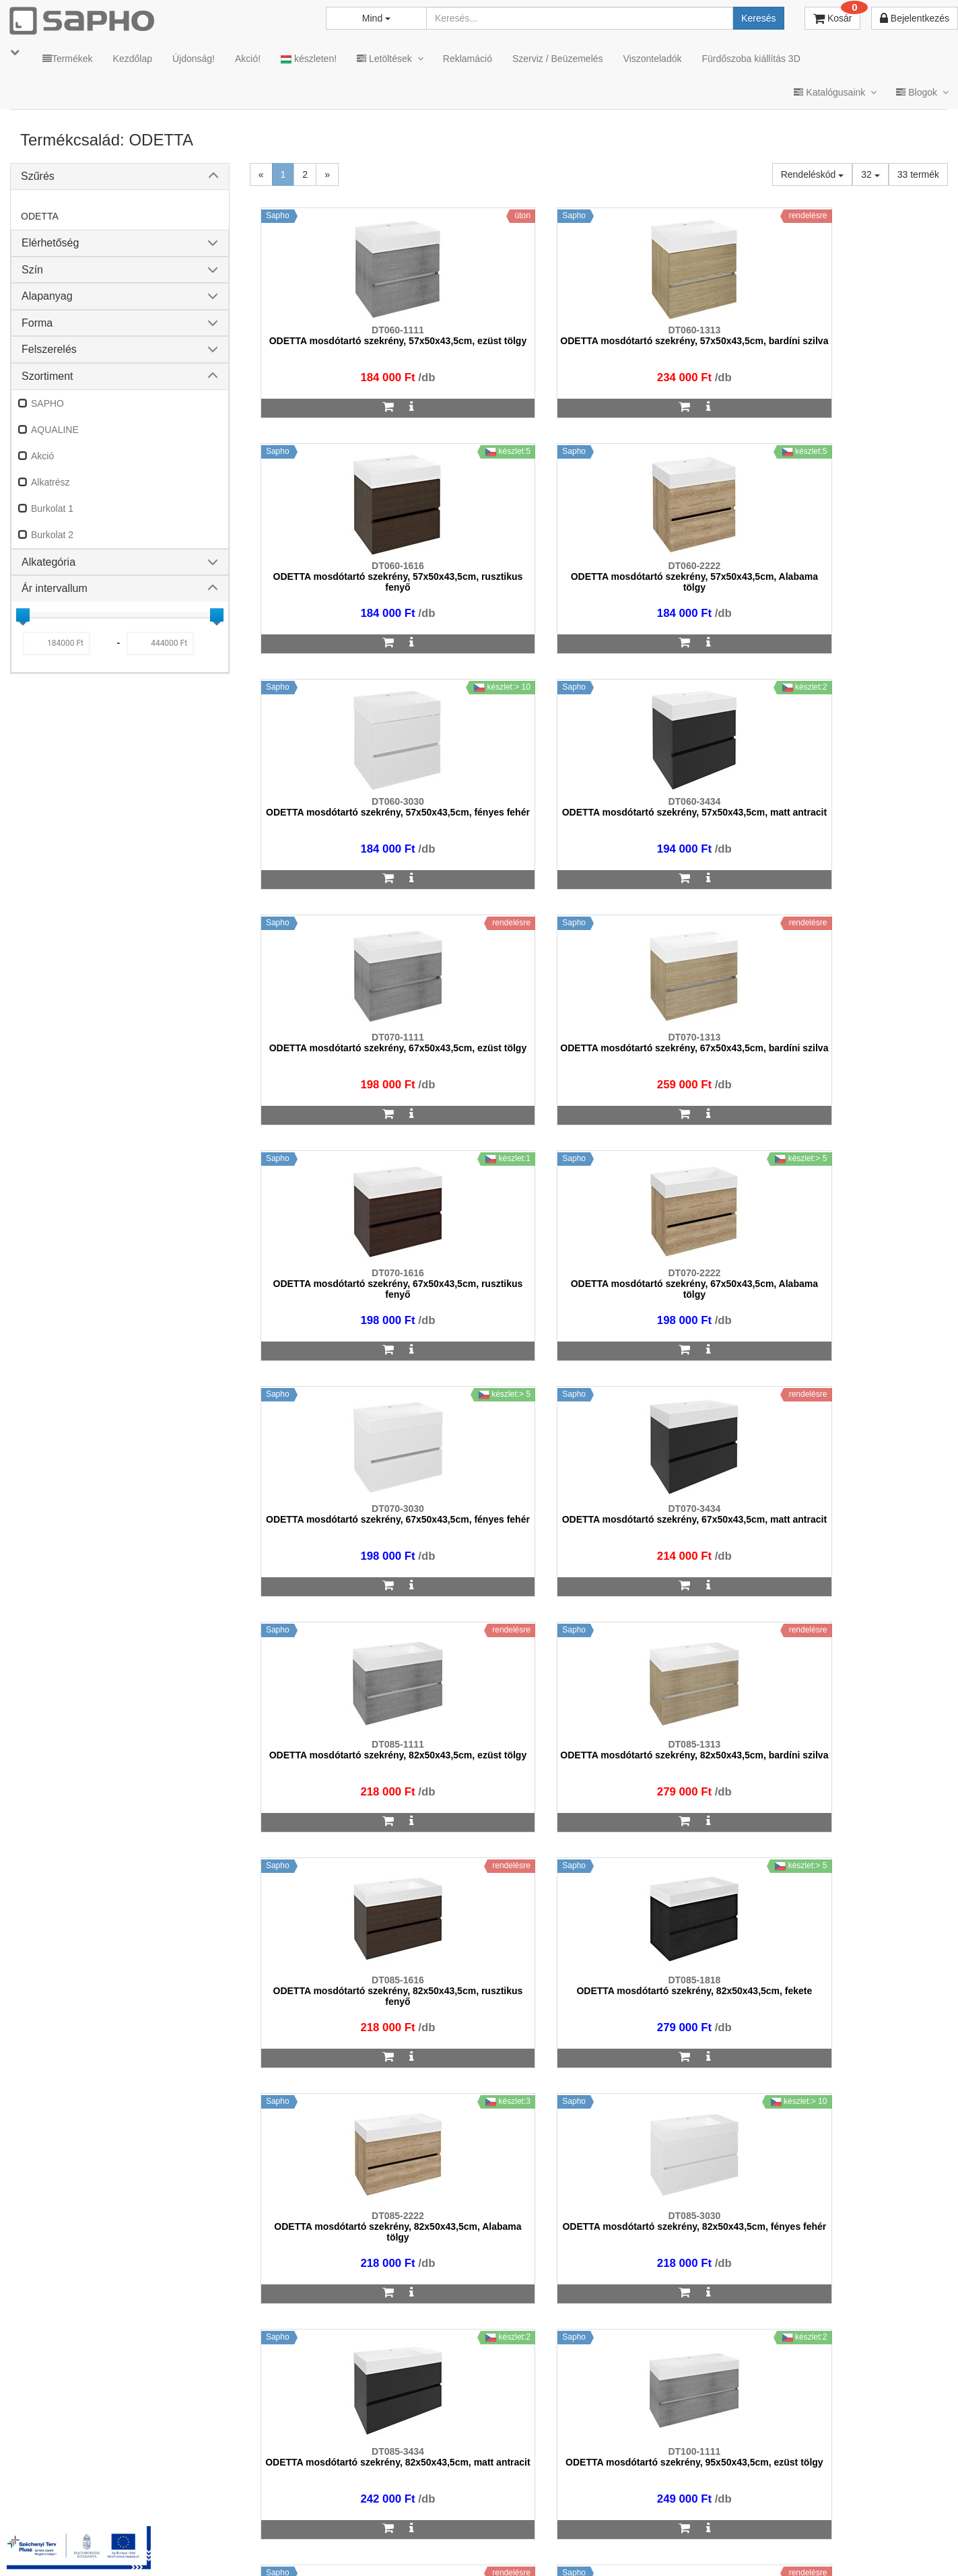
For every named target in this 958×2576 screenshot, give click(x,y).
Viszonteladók (652, 58)
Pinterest (824, 2549)
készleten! (309, 59)
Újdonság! (193, 58)
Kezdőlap (132, 58)
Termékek (67, 58)
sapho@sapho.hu (69, 2495)
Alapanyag (47, 296)
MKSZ (383, 2549)
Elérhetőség (50, 243)
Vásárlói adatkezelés (576, 2549)
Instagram (669, 2549)
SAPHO (47, 403)
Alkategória (48, 562)
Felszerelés (49, 349)
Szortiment (47, 376)
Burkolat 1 (52, 508)
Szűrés (38, 176)
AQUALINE (55, 429)
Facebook (748, 2549)
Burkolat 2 (52, 534)
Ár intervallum (55, 588)
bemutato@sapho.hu (396, 2495)
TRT (341, 2549)
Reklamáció (467, 58)
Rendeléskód (812, 174)
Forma (37, 323)
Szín (32, 269)
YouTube (902, 2549)
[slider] (23, 615)
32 (870, 174)
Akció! (248, 58)
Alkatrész (50, 482)
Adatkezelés (486, 2549)
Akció (42, 456)
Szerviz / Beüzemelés (557, 58)
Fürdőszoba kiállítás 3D (751, 58)
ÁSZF (428, 2549)
